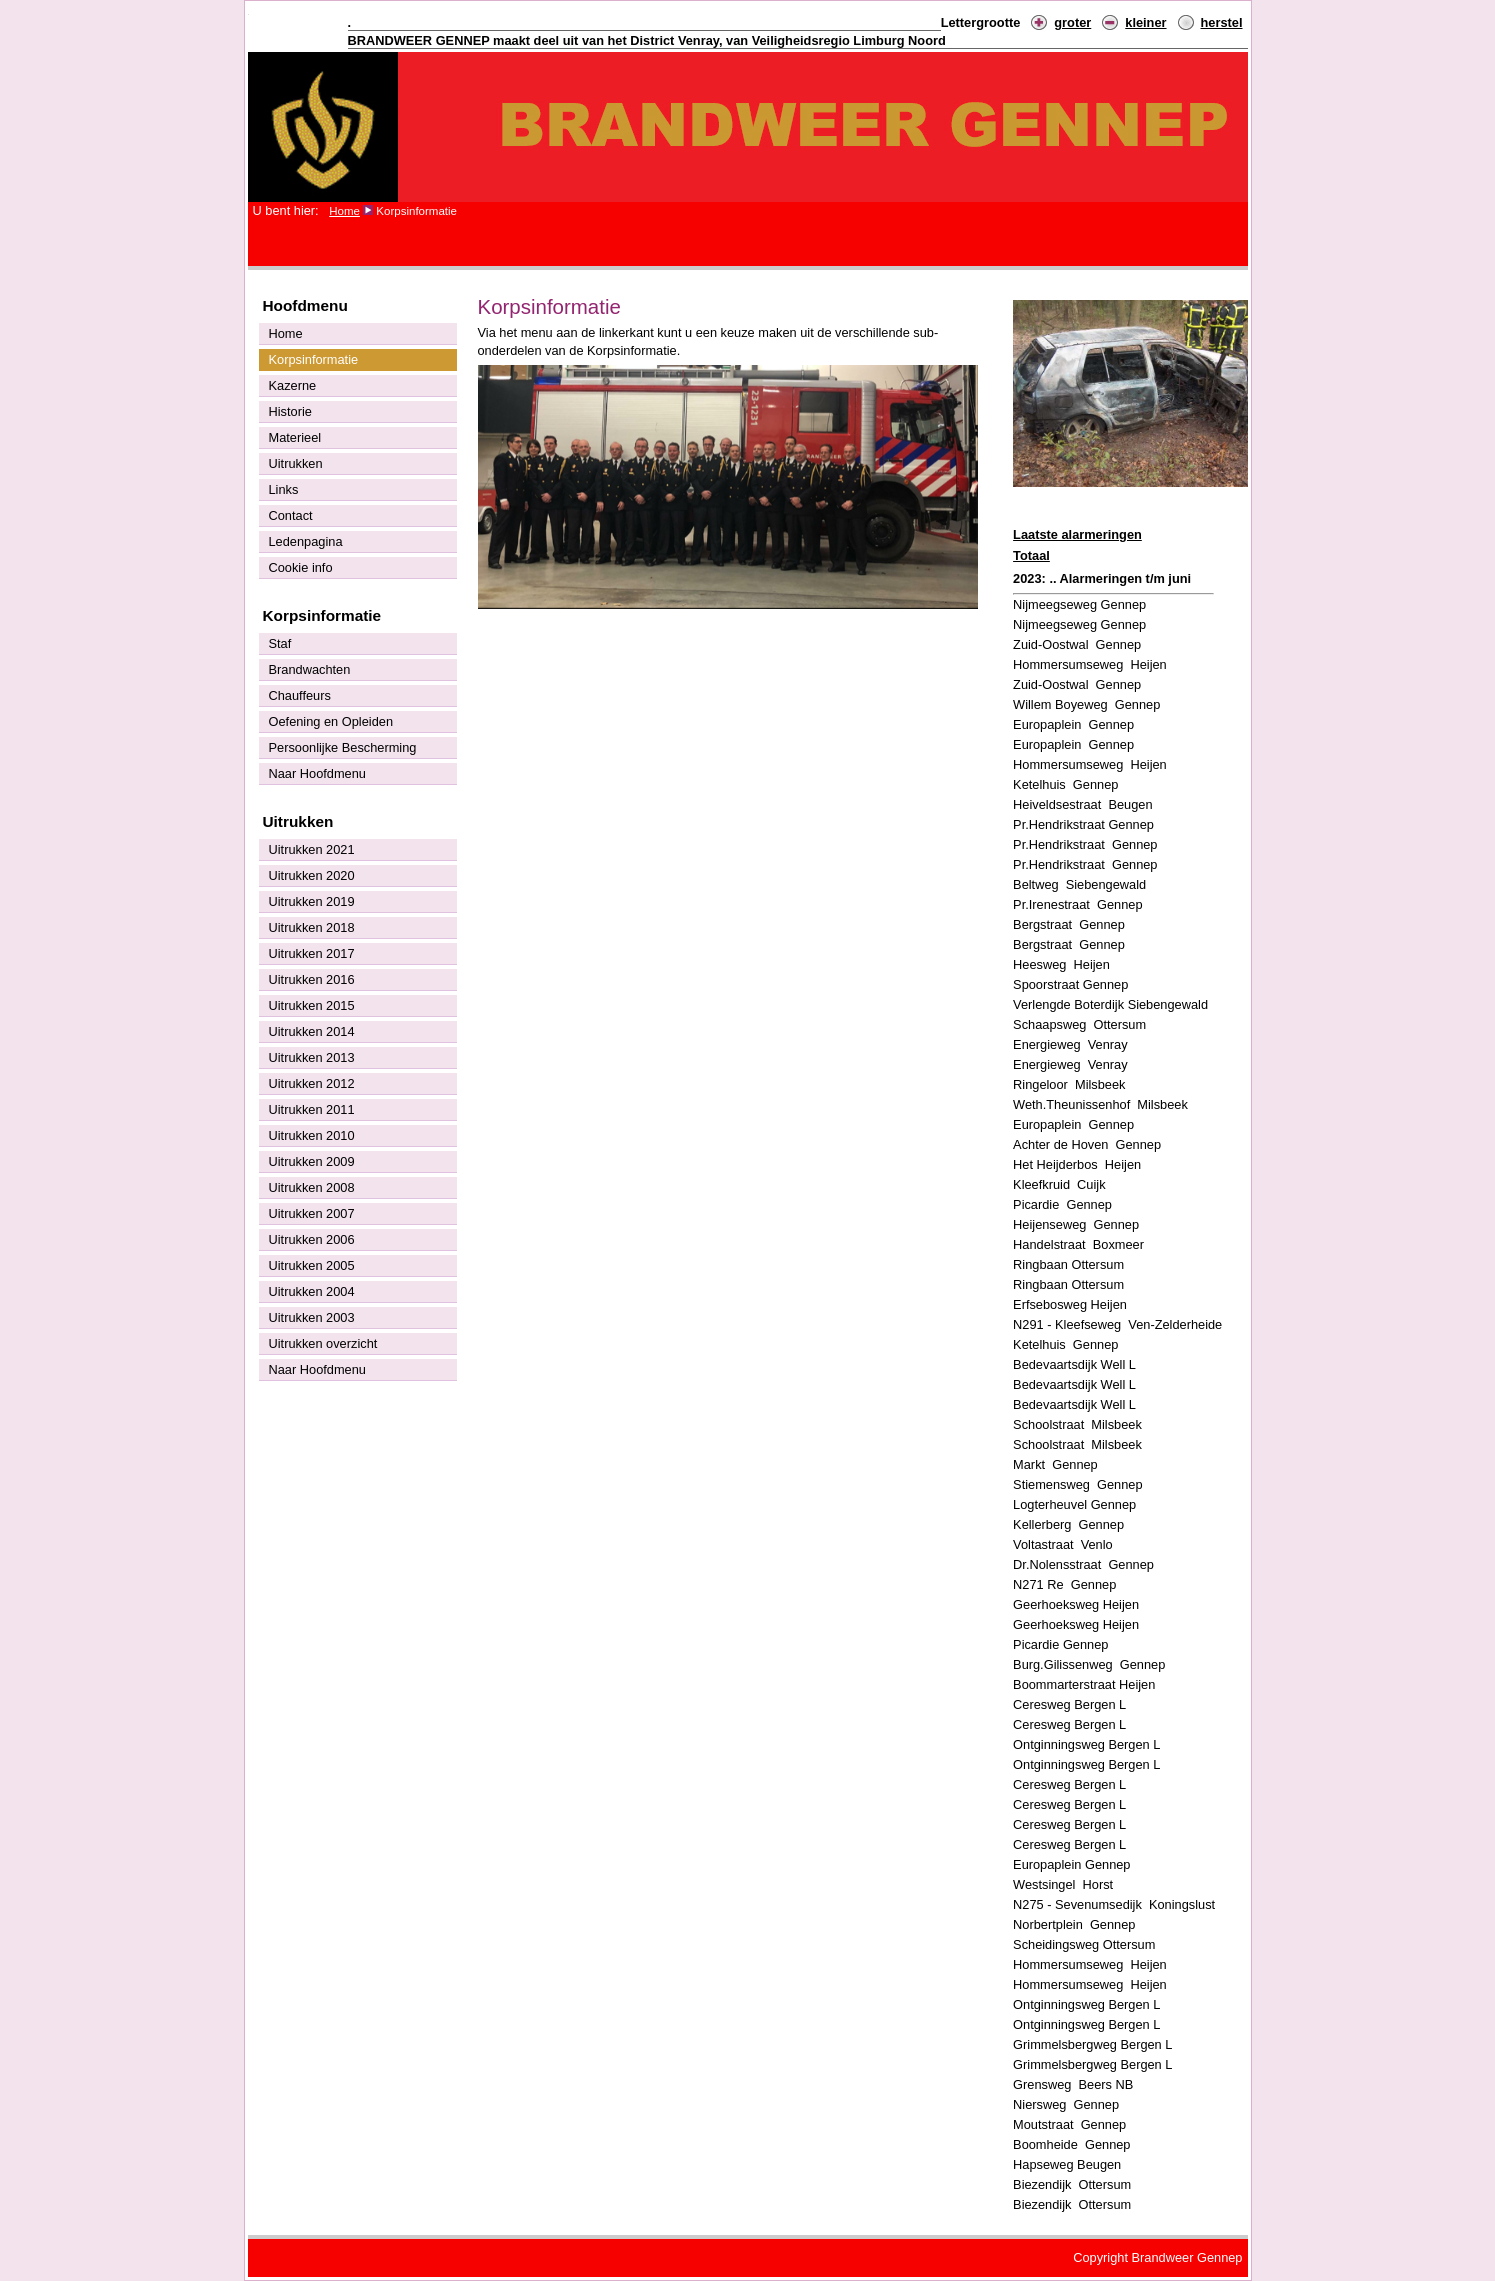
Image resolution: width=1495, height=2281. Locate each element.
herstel (1222, 22)
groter (1072, 22)
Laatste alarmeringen (1077, 534)
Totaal (1031, 555)
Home (344, 211)
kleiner (1145, 22)
